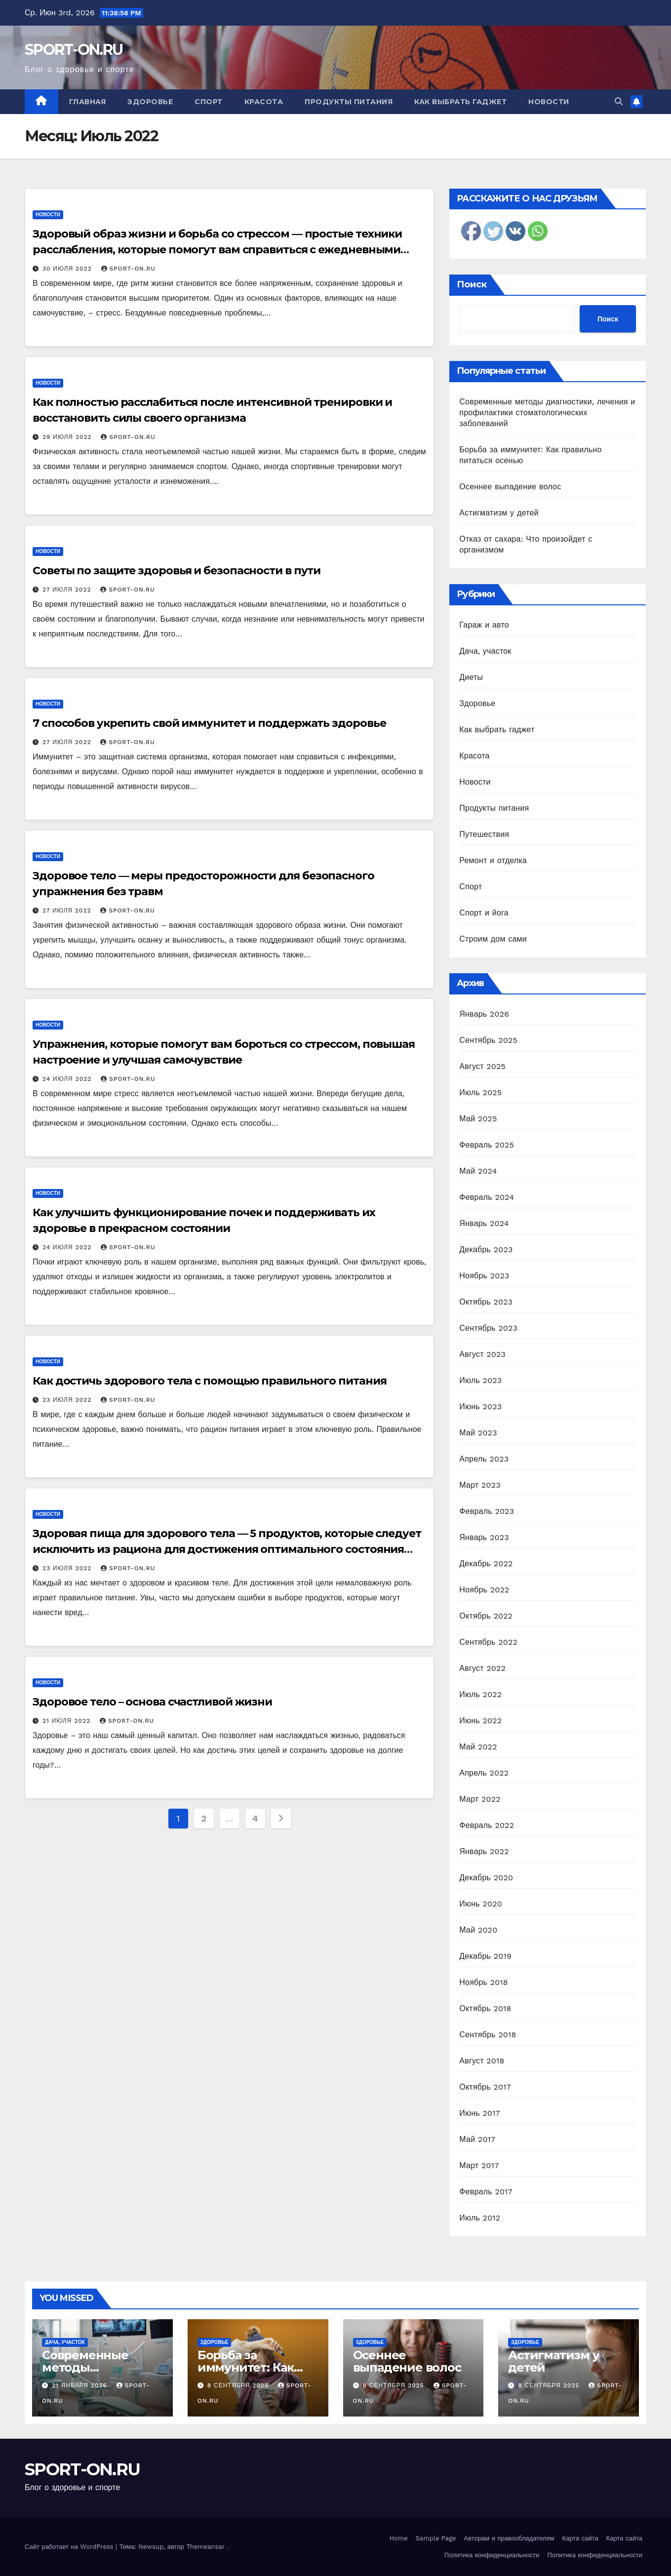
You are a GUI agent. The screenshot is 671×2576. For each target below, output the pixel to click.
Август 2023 (482, 1354)
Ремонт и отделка (493, 860)
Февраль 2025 (486, 1144)
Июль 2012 (479, 2217)
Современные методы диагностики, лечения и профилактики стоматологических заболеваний (547, 412)
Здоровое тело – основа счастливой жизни (152, 1701)
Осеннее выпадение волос (510, 486)
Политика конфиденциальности (492, 2555)
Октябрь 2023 (486, 1302)
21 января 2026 (81, 2385)
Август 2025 (482, 1066)
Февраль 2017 (485, 2191)
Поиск (472, 284)
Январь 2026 (484, 1014)
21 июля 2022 (67, 1720)
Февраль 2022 (486, 1825)
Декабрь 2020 (486, 1877)
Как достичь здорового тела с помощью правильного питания (209, 1380)
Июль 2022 (480, 1694)
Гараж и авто (484, 625)
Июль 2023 (480, 1380)
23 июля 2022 (68, 1399)
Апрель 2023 (484, 1459)
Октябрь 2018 (485, 2008)
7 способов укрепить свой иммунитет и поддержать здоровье (209, 723)
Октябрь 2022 (486, 1616)
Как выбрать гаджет (460, 101)
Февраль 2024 (486, 1197)
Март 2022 (479, 1799)
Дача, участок (485, 651)
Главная (87, 101)
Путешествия (484, 834)
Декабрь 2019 (485, 1956)
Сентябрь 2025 (488, 1040)
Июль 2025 (480, 1092)
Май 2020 (478, 1930)
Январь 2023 (484, 1537)
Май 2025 (478, 1118)
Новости (548, 101)
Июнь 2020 (480, 1903)
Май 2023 (478, 1432)
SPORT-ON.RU (73, 49)
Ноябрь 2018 (483, 1982)
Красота (263, 101)
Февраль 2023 (486, 1511)
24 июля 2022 (68, 1078)
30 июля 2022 (68, 268)
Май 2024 (478, 1171)
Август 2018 (481, 2060)
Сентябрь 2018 (487, 2034)
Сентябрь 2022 (488, 1642)
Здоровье (150, 101)
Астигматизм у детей (498, 512)
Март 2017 (479, 2165)
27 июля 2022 (68, 589)
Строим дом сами (493, 939)
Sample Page (436, 2538)
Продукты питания (349, 101)
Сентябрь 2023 (488, 1328)
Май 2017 (477, 2139)
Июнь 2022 (480, 1720)
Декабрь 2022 (486, 1563)
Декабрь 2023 (486, 1249)
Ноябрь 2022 (484, 1589)
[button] (619, 101)
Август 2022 (482, 1668)
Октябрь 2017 (485, 2087)
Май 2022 (478, 1746)
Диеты (471, 677)
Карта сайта (580, 2538)
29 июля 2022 (68, 437)
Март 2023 (479, 1485)
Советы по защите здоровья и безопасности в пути (176, 570)
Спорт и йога (483, 912)
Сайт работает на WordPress (70, 2546)
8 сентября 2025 (239, 2385)
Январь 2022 (484, 1851)
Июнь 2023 (480, 1406)
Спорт (209, 101)
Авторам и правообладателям (509, 2538)
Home (399, 2538)
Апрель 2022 (484, 1773)
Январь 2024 (484, 1223)
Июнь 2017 (479, 2113)
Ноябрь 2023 (484, 1275)
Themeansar (205, 2546)
